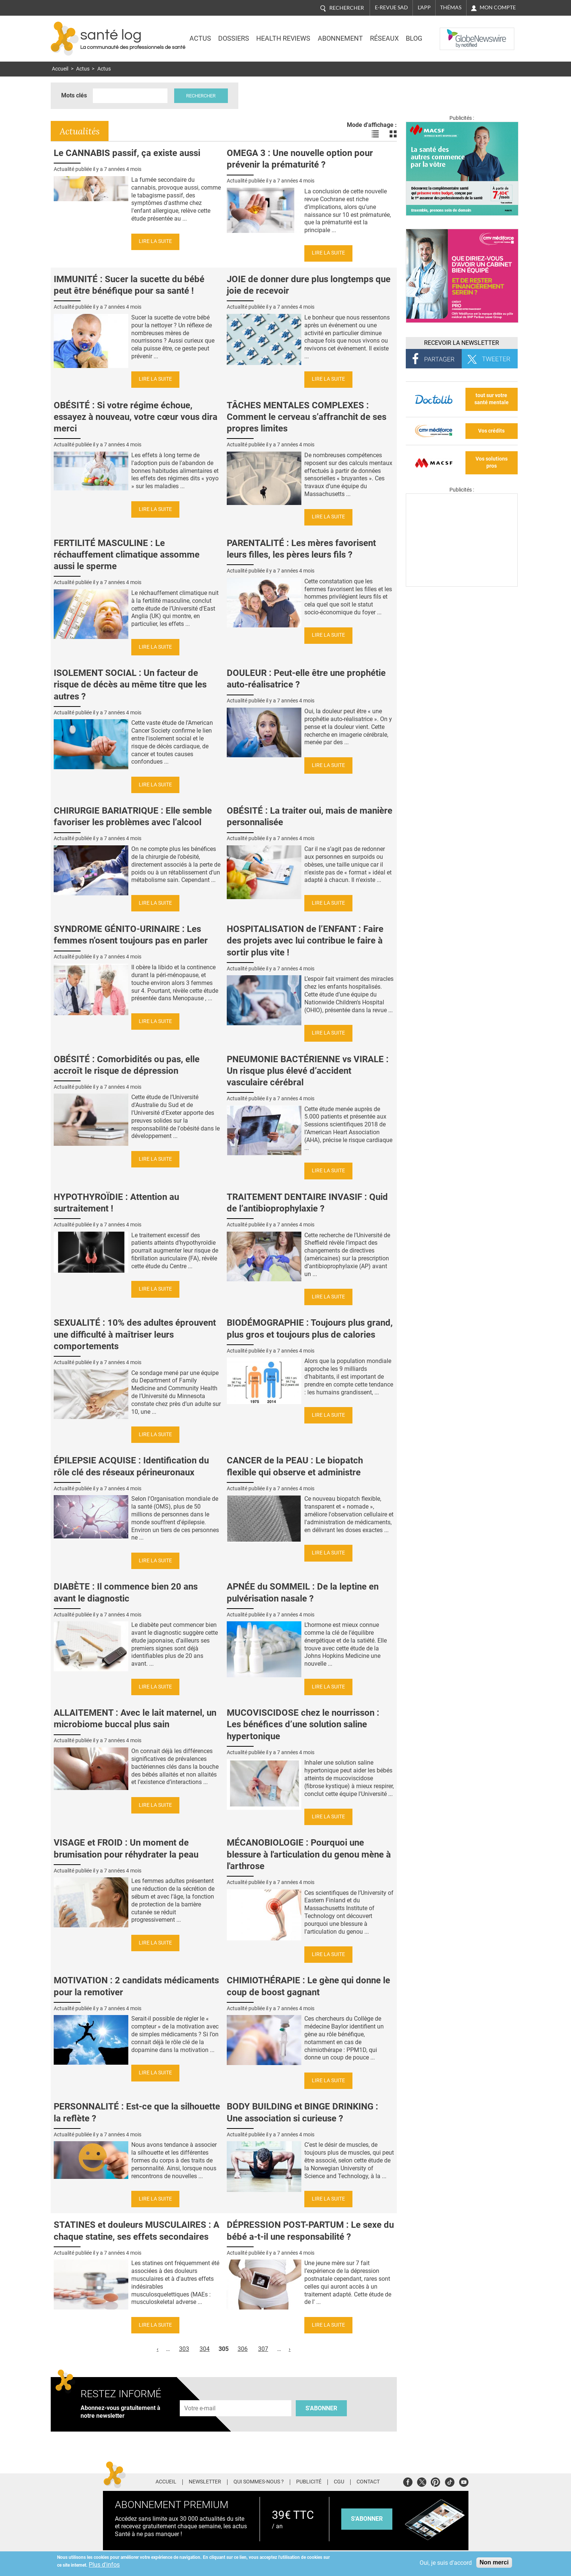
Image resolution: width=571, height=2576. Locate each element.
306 (243, 2348)
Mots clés (74, 95)
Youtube (463, 2481)
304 (205, 2348)
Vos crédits (491, 431)
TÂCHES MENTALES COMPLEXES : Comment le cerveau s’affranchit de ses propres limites (306, 417)
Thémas (450, 7)
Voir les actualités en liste (375, 134)
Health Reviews (283, 38)
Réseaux (384, 38)
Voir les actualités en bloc (393, 134)
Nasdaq (455, 33)
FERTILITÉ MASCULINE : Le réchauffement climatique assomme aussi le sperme (127, 554)
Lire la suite (155, 241)
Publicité (308, 2482)
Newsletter (205, 2482)
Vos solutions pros (492, 462)
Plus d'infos (104, 2564)
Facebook (407, 2481)
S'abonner (321, 2408)
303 (184, 2348)
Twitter (421, 2481)
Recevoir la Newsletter (461, 342)
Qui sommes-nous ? (258, 2482)
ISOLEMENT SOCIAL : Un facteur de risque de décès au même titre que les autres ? (130, 684)
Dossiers (233, 38)
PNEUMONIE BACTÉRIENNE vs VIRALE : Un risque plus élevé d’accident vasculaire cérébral (308, 1071)
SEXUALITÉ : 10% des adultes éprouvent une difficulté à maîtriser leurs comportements (135, 1334)
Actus (200, 38)
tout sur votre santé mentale (491, 399)
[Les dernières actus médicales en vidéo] (462, 584)
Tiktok (450, 2481)
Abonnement (340, 38)
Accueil (60, 69)
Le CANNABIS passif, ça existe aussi (127, 153)
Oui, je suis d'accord (446, 2562)
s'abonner (367, 2518)
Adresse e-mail (200, 2395)
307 (263, 2348)
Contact (368, 2482)
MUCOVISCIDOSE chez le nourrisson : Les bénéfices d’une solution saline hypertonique (303, 1724)
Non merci (494, 2562)
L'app (424, 7)
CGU (339, 2482)
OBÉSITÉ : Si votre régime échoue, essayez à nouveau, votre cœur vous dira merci (135, 417)
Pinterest (435, 2481)
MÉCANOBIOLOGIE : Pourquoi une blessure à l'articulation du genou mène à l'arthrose (309, 1854)
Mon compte (498, 7)
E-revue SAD (391, 7)
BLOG (414, 38)
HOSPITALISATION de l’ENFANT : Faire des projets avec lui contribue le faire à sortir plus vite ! (305, 940)
